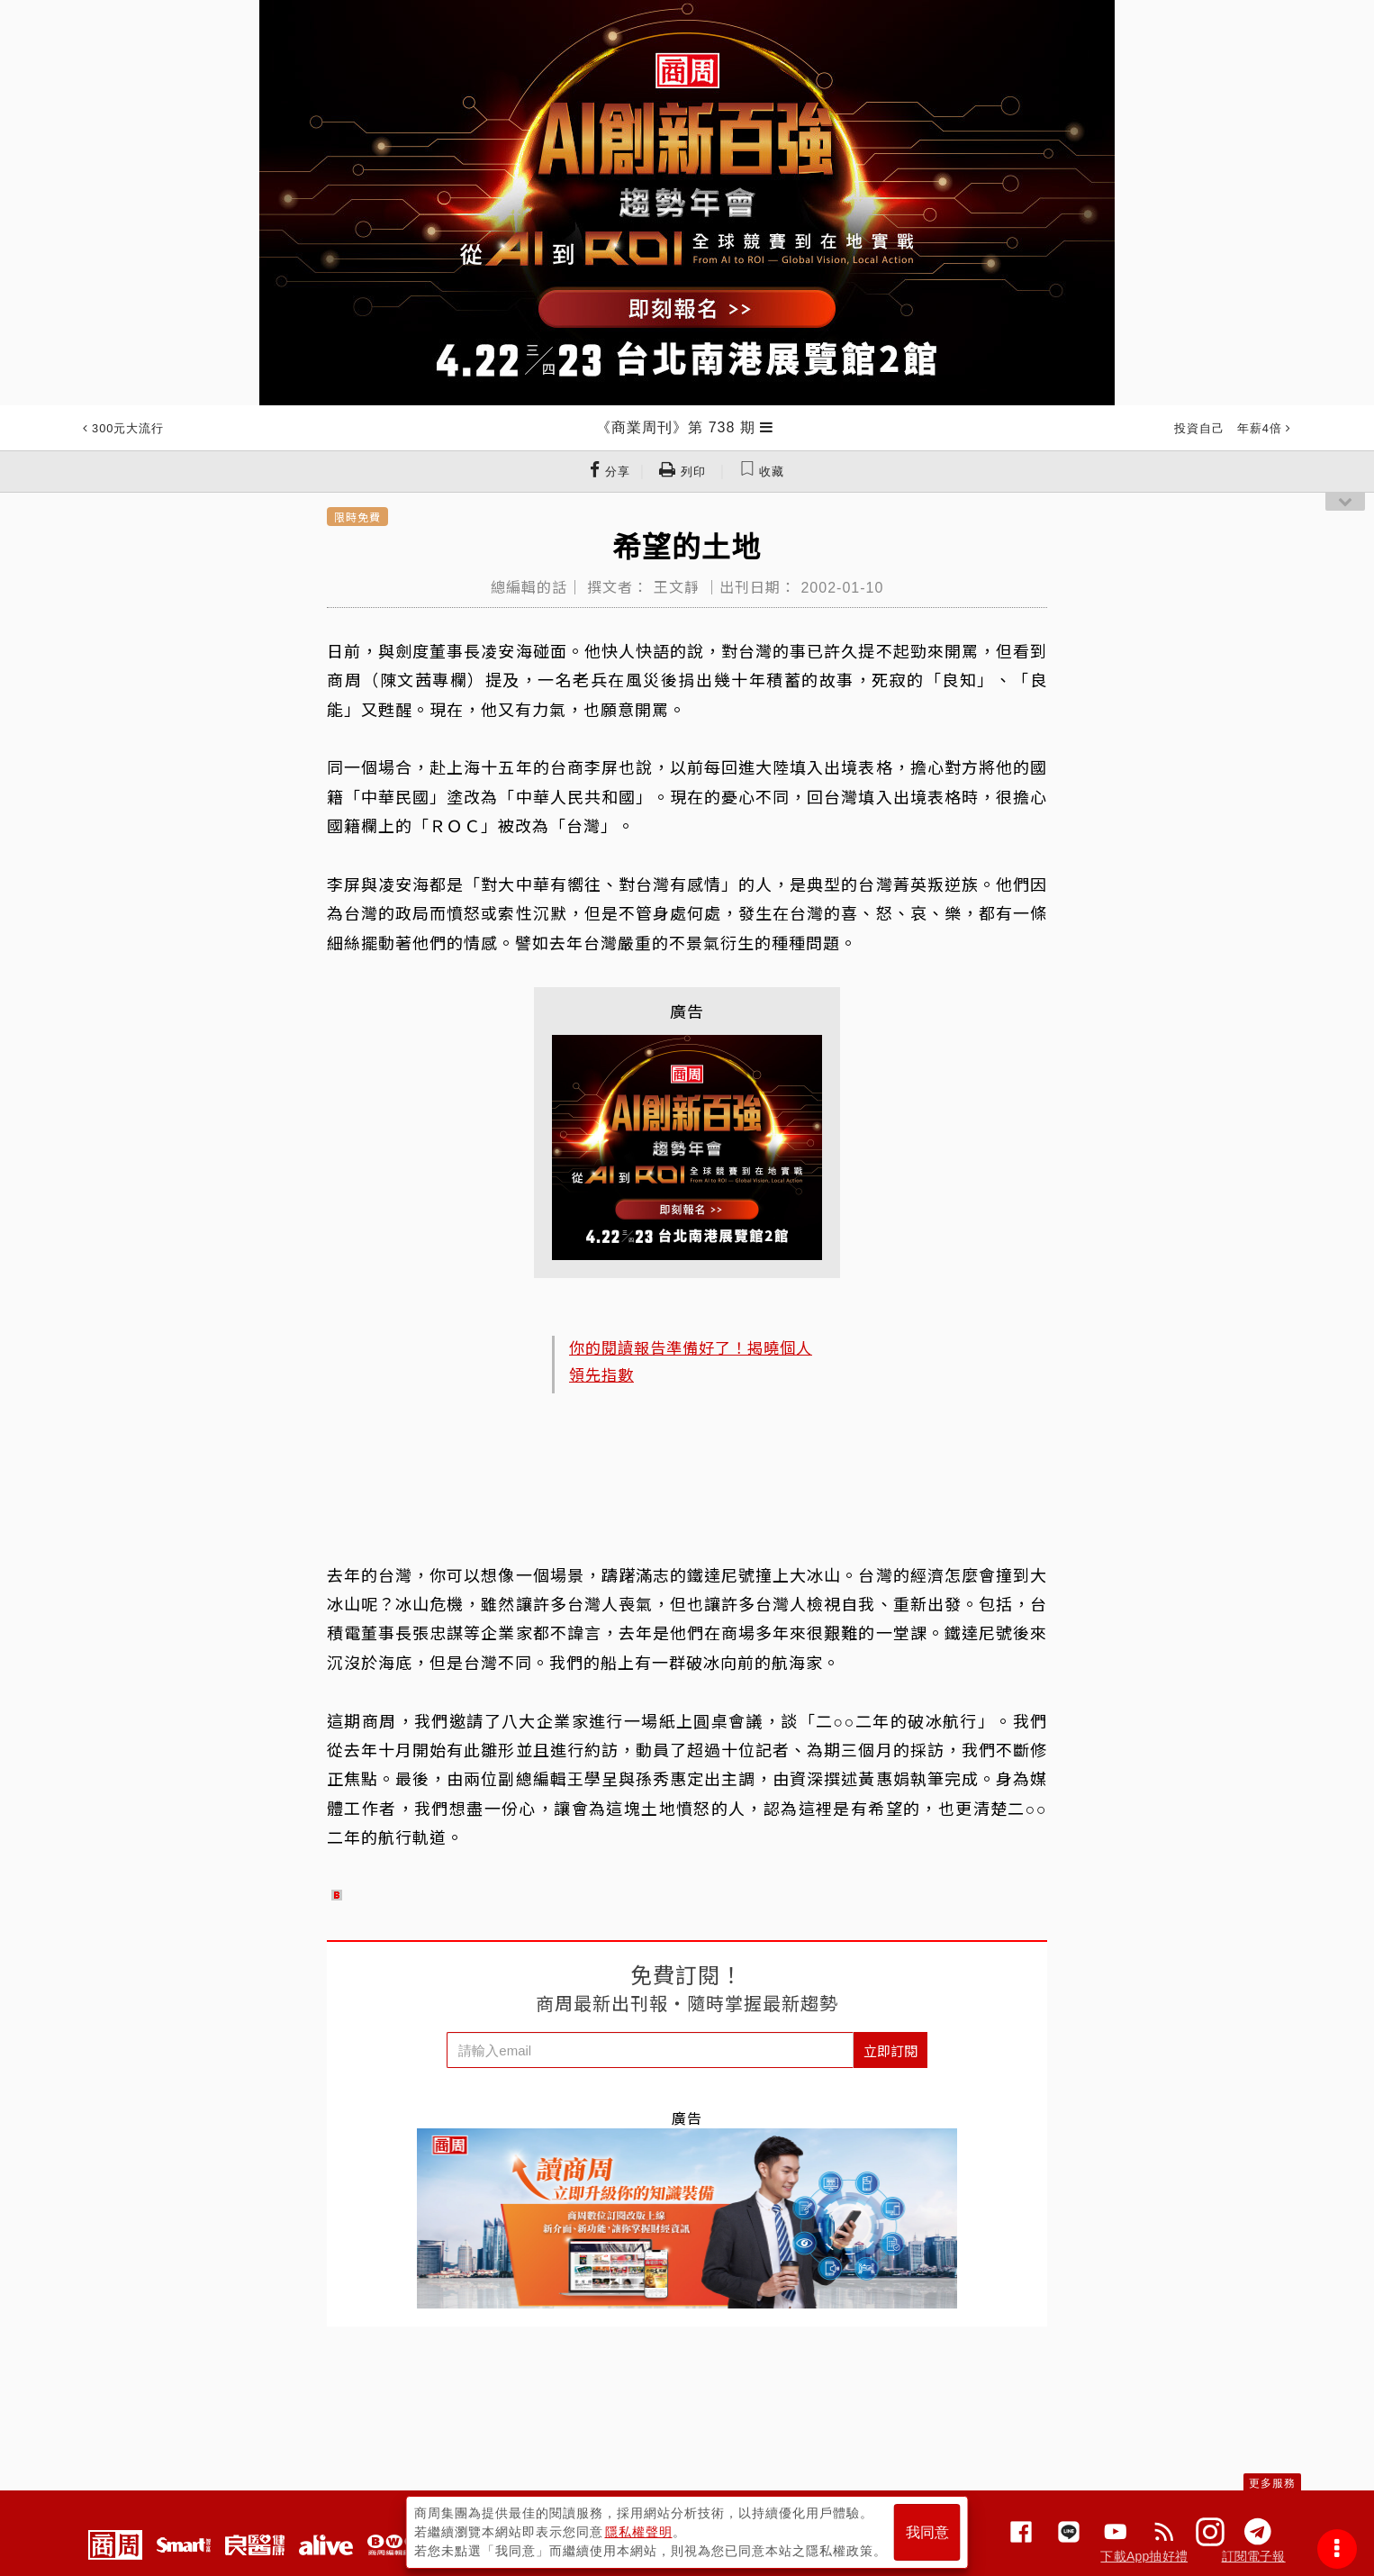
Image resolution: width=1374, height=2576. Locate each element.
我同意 (927, 2532)
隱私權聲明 (639, 2532)
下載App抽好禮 (1144, 2556)
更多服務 (1272, 2483)
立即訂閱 (890, 2050)
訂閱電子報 (1254, 2556)
